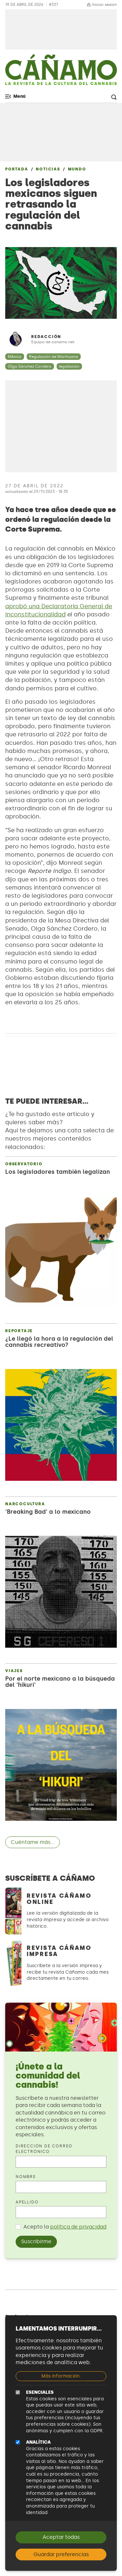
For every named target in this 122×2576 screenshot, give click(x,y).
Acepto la (64, 2227)
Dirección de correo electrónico (44, 2149)
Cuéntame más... (32, 1842)
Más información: (61, 2376)
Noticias (48, 169)
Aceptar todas (61, 2537)
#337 (53, 5)
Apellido (27, 2202)
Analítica (38, 2442)
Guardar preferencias (61, 2554)
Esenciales (40, 2392)
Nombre (26, 2176)
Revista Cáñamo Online (59, 1899)
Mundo (77, 169)
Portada (16, 169)
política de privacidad (78, 2227)
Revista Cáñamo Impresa (59, 1951)
